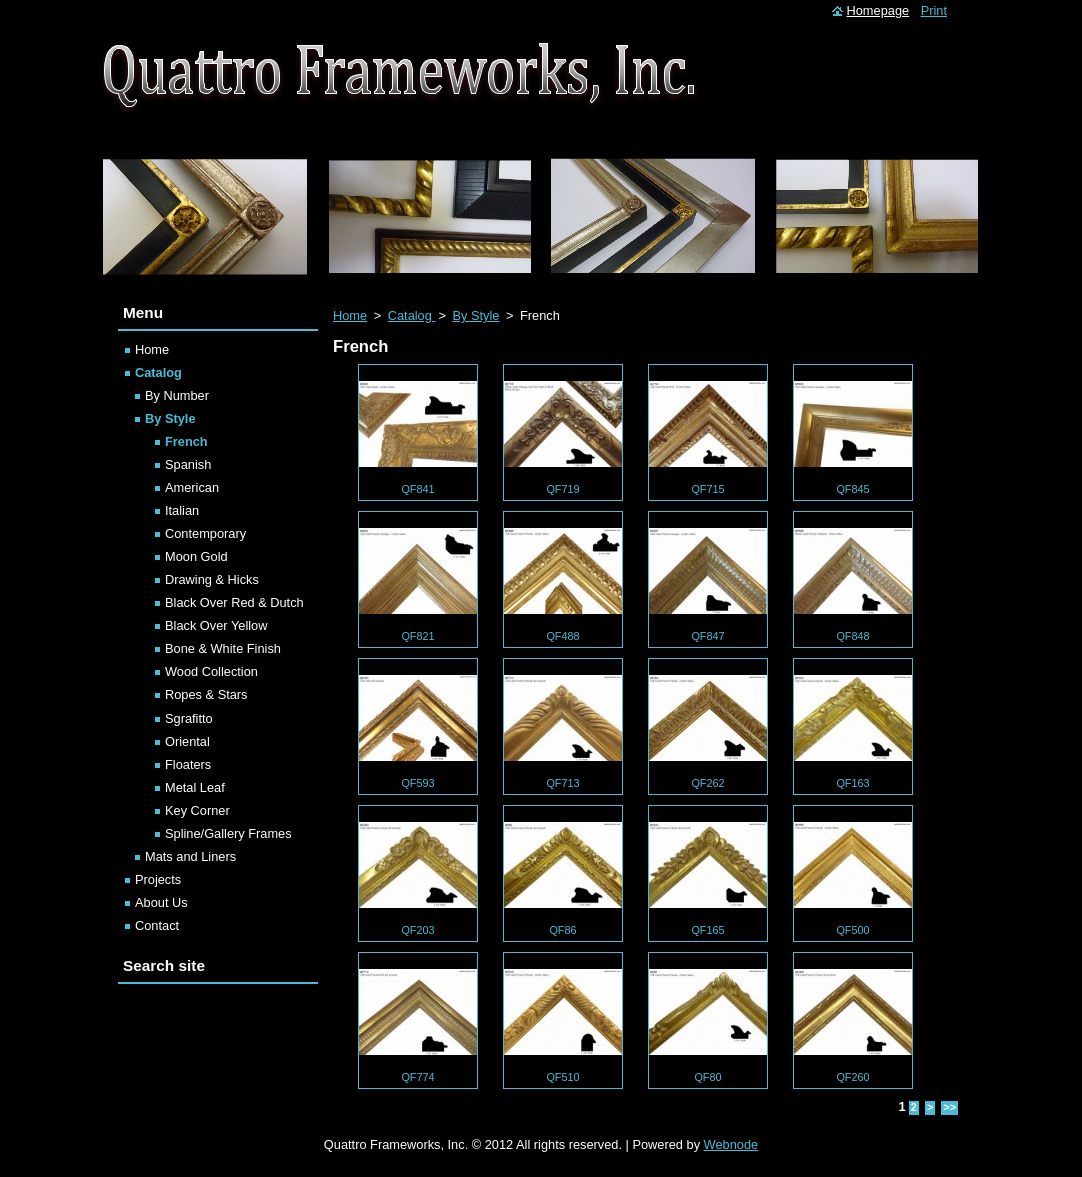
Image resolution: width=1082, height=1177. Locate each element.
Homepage (878, 10)
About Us (161, 902)
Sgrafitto (189, 718)
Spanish (188, 464)
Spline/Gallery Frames (228, 833)
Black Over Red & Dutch (234, 602)
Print (934, 10)
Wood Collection (211, 671)
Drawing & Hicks (212, 579)
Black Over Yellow (216, 625)
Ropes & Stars (206, 694)
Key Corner (197, 810)
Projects (158, 879)
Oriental (187, 741)
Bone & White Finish (223, 648)
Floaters (188, 764)
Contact (157, 925)
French (186, 441)
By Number (177, 395)
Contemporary (205, 533)
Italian (182, 510)
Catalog (412, 315)
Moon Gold (196, 556)
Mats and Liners (190, 856)
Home (350, 315)
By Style (475, 315)
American (192, 487)
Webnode (731, 1144)
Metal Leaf (195, 787)
